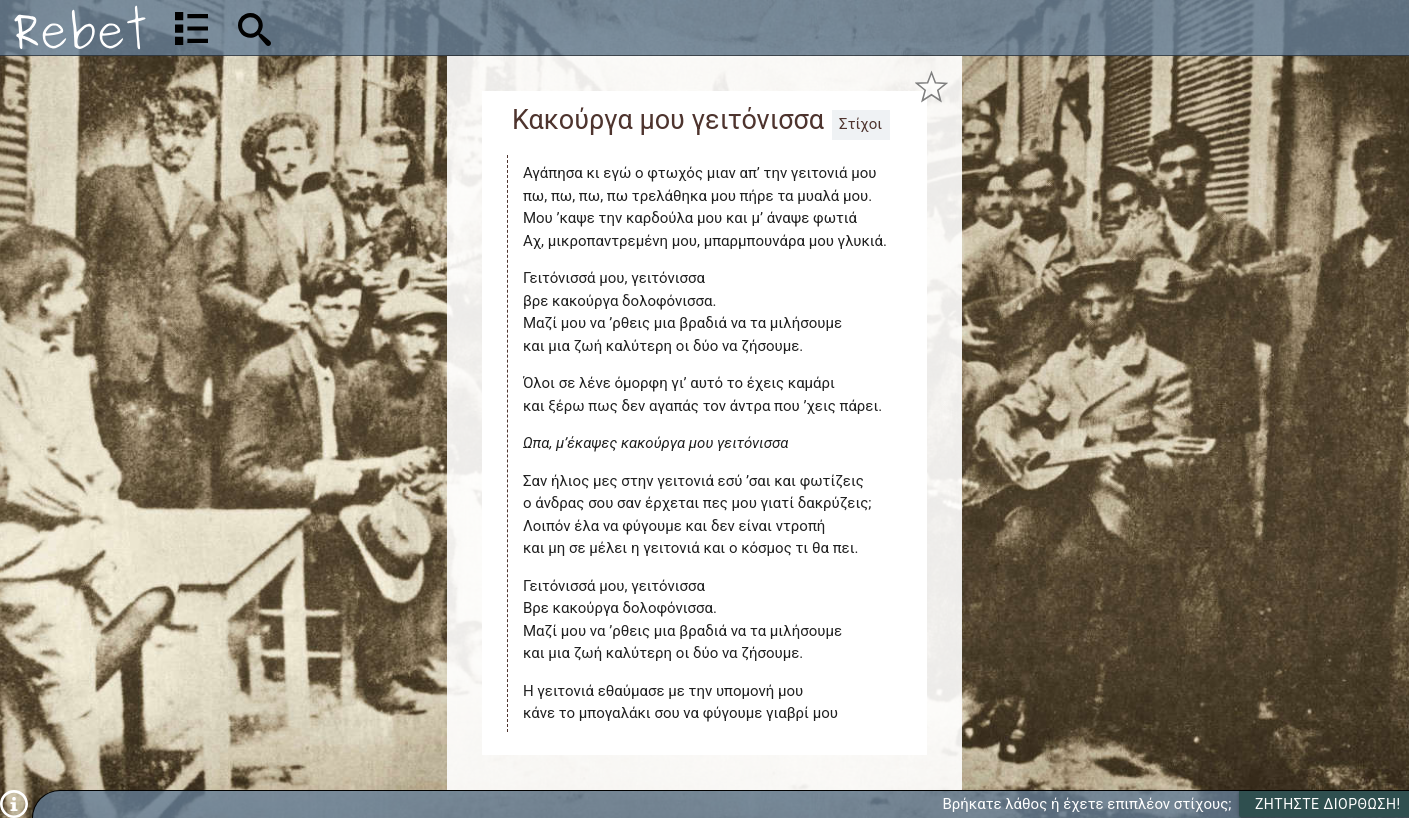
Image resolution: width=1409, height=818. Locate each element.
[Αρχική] (80, 27)
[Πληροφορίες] (14, 803)
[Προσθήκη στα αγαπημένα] (931, 87)
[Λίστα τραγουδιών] (191, 28)
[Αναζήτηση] (386, 27)
